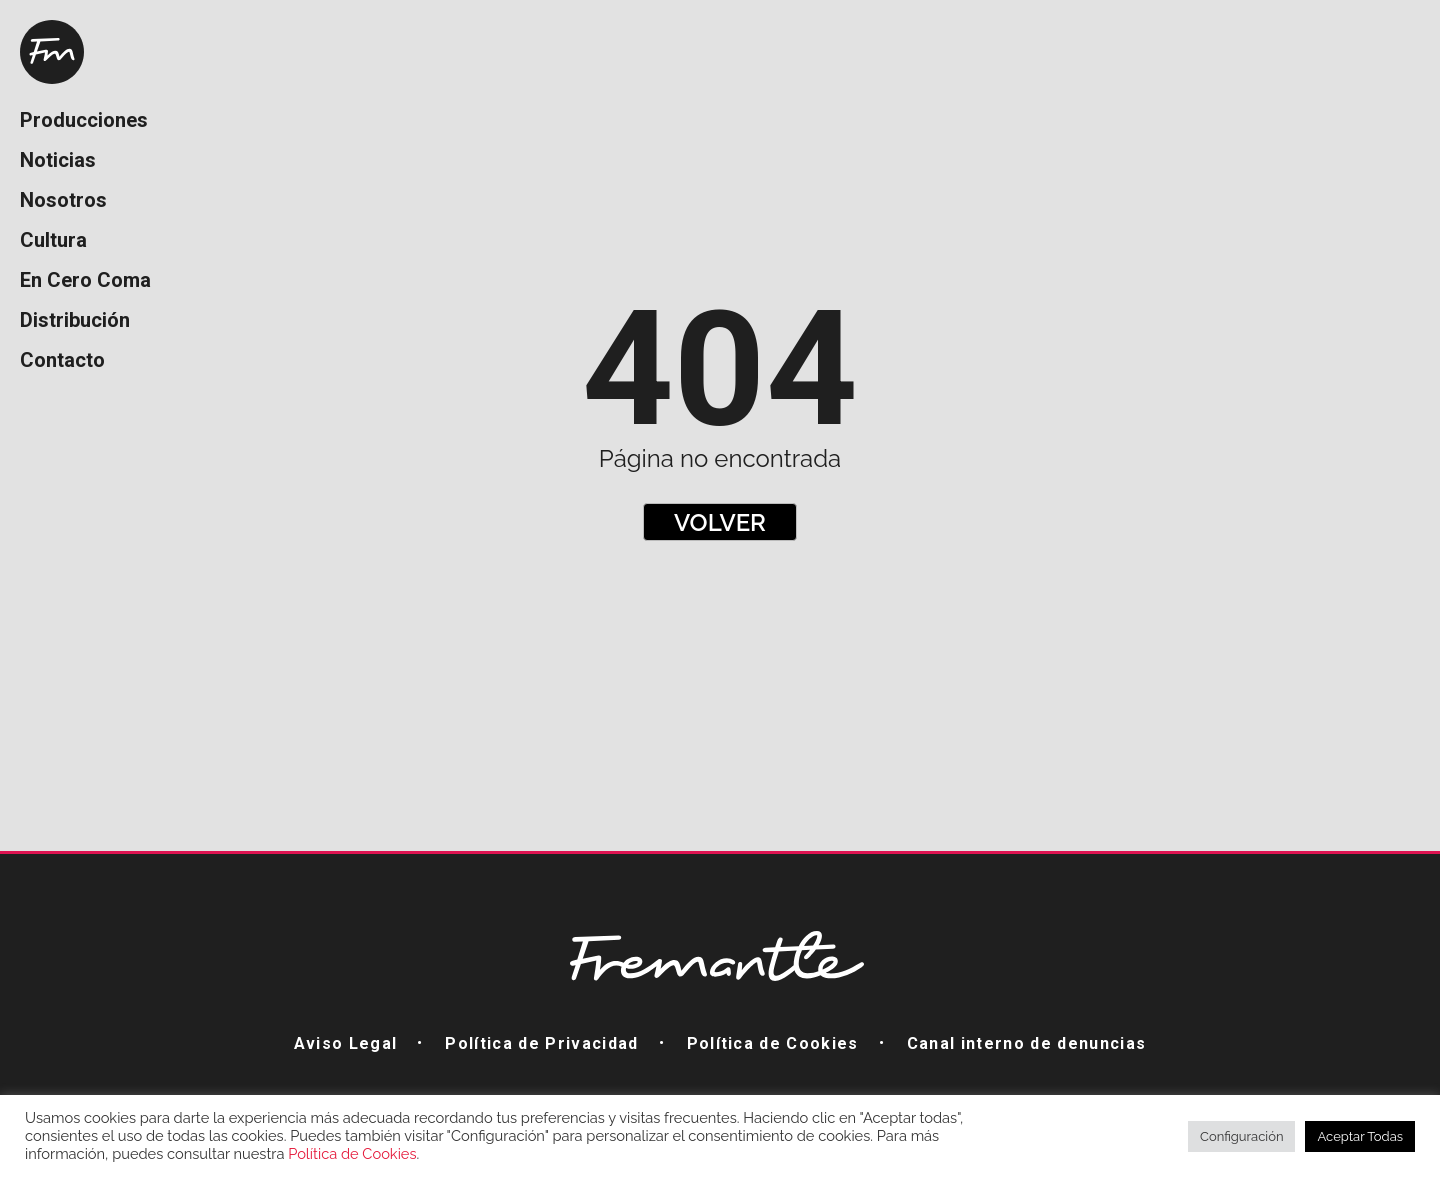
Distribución (75, 320)
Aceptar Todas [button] (1360, 1136)
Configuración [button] (1241, 1136)
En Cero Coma (85, 280)
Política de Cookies (773, 1043)
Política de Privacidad (541, 1043)
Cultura (53, 240)
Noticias (58, 160)
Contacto (62, 360)
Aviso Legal (346, 1043)
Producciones (84, 120)
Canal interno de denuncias (1027, 1043)
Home (52, 52)
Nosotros (63, 200)
